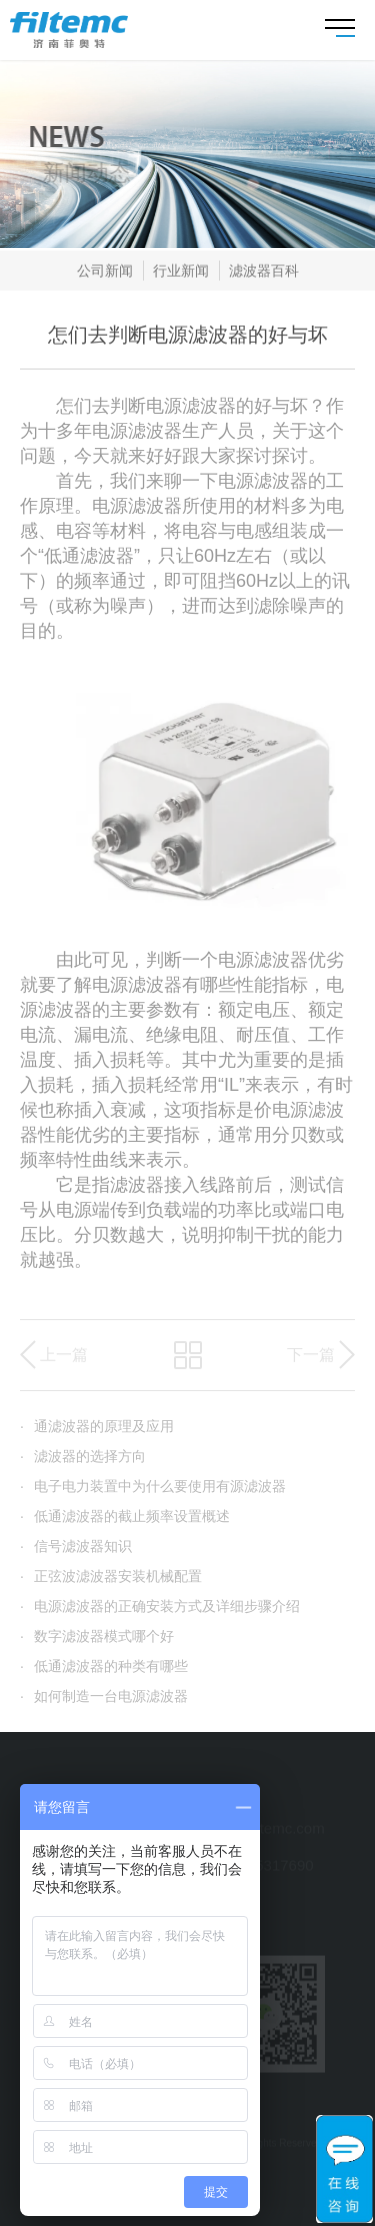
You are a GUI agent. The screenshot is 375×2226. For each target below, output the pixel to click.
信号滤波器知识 (76, 1555)
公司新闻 (105, 274)
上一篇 (64, 1363)
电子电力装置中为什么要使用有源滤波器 (153, 1495)
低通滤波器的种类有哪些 (104, 1675)
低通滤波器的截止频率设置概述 (125, 1525)
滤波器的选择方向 (83, 1465)
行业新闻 (181, 274)
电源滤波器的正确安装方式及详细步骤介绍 (160, 1615)
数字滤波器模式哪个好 (97, 1645)
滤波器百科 (264, 274)
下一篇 (311, 1363)
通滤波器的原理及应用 (97, 1435)
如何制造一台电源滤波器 (104, 1705)
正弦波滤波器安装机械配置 (111, 1585)
